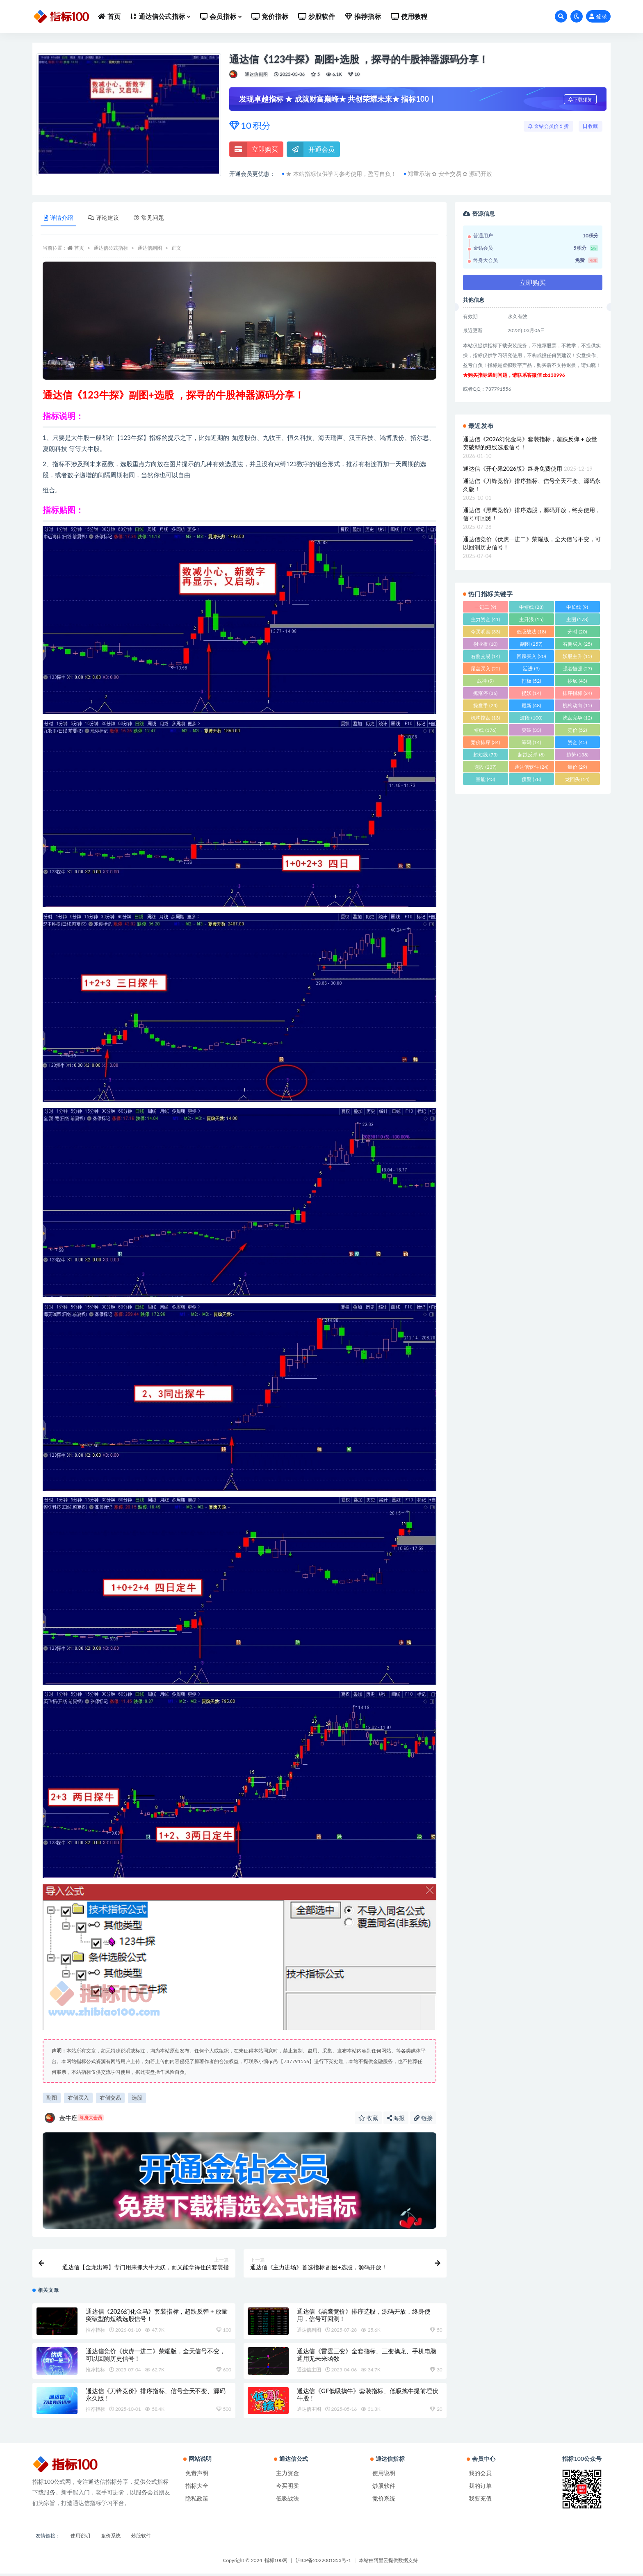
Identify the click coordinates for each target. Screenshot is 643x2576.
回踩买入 (531, 656)
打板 (531, 681)
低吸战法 (531, 632)
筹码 (531, 742)
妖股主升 (577, 656)
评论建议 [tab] (103, 217)
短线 (485, 730)
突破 (531, 730)
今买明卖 (485, 632)
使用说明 (383, 2475)
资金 (577, 742)
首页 (79, 248)
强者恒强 (577, 668)
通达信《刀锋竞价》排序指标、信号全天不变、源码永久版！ (532, 484)
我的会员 (480, 2475)
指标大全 (196, 2488)
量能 (485, 779)
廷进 (531, 668)
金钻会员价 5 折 (548, 126)
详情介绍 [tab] (58, 217)
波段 (531, 718)
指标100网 (276, 2563)
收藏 (590, 126)
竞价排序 (485, 742)
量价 (577, 767)
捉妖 (531, 693)
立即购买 (254, 149)
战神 (485, 681)
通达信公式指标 (110, 248)
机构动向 (577, 705)
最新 (531, 705)
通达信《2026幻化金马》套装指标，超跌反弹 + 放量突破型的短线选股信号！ (530, 443)
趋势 (577, 755)
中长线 (577, 607)
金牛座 (74, 2118)
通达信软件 (531, 767)
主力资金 (485, 619)
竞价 (577, 730)
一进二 (485, 607)
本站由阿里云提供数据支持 (388, 2563)
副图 (51, 2097)
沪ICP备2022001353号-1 (323, 2563)
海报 (396, 2117)
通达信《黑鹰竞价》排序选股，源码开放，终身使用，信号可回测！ (532, 514)
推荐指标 (95, 2332)
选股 (137, 2097)
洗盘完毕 (577, 718)
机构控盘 (485, 718)
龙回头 (577, 779)
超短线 (485, 755)
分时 (577, 632)
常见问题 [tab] (149, 217)
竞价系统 (383, 2500)
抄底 (577, 681)
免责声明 (196, 2475)
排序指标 (577, 693)
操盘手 (485, 705)
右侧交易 (110, 2097)
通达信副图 (256, 74)
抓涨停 (485, 693)
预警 (531, 779)
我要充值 (480, 2500)
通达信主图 (309, 2372)
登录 (598, 16)
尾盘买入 (485, 668)
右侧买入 (78, 2097)
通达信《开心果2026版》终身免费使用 (512, 468)
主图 (577, 619)
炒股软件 (383, 2488)
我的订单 (480, 2488)
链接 (423, 2117)
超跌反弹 (531, 755)
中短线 (531, 607)
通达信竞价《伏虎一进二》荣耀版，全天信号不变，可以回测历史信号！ (532, 543)
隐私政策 (196, 2500)
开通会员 (311, 149)
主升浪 (531, 619)
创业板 (485, 644)
